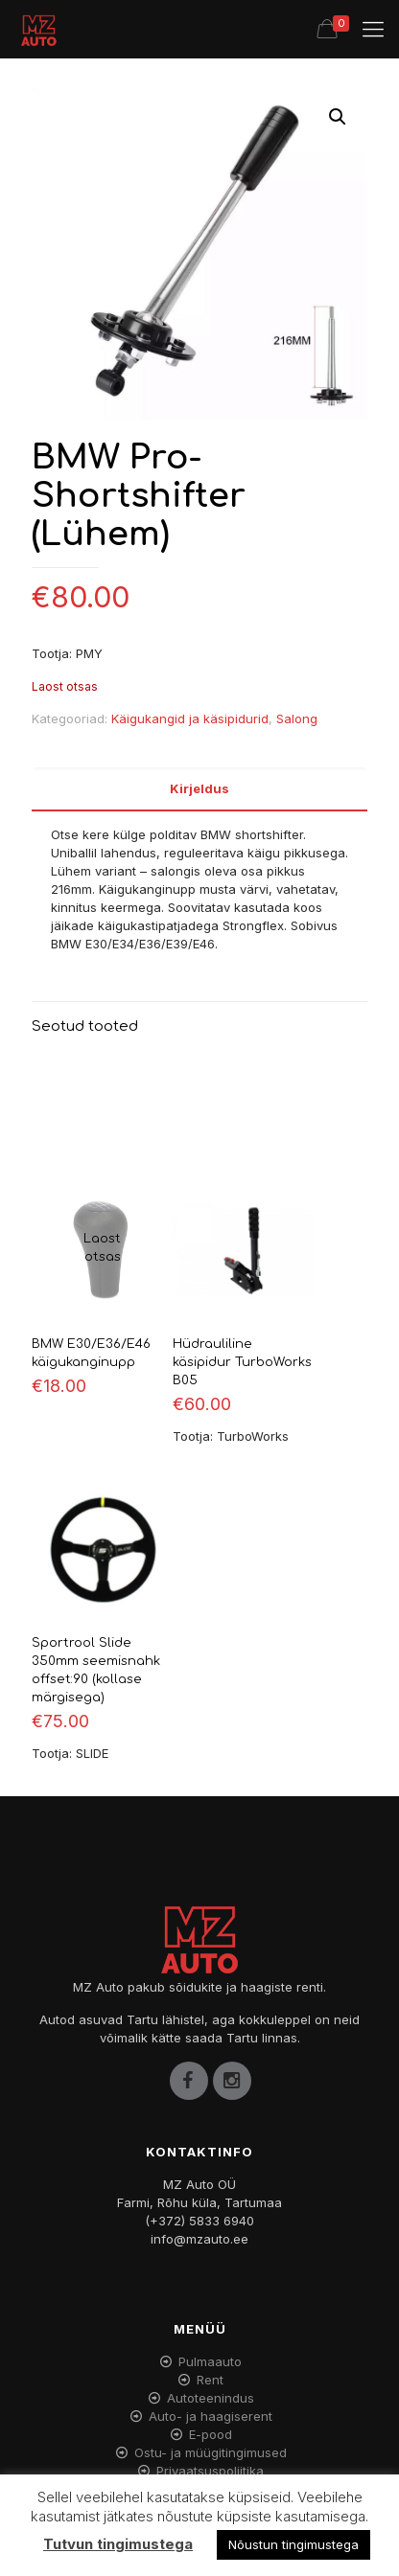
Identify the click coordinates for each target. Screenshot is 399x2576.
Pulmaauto (210, 2361)
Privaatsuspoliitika (210, 2470)
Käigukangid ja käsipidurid (190, 718)
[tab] (199, 788)
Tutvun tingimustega (118, 2544)
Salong (296, 718)
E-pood (210, 2434)
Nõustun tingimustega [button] (293, 2544)
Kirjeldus (199, 788)
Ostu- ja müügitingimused (210, 2452)
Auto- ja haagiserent (210, 2416)
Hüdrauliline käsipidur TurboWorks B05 (242, 1362)
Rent (210, 2379)
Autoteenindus (210, 2397)
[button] (337, 117)
